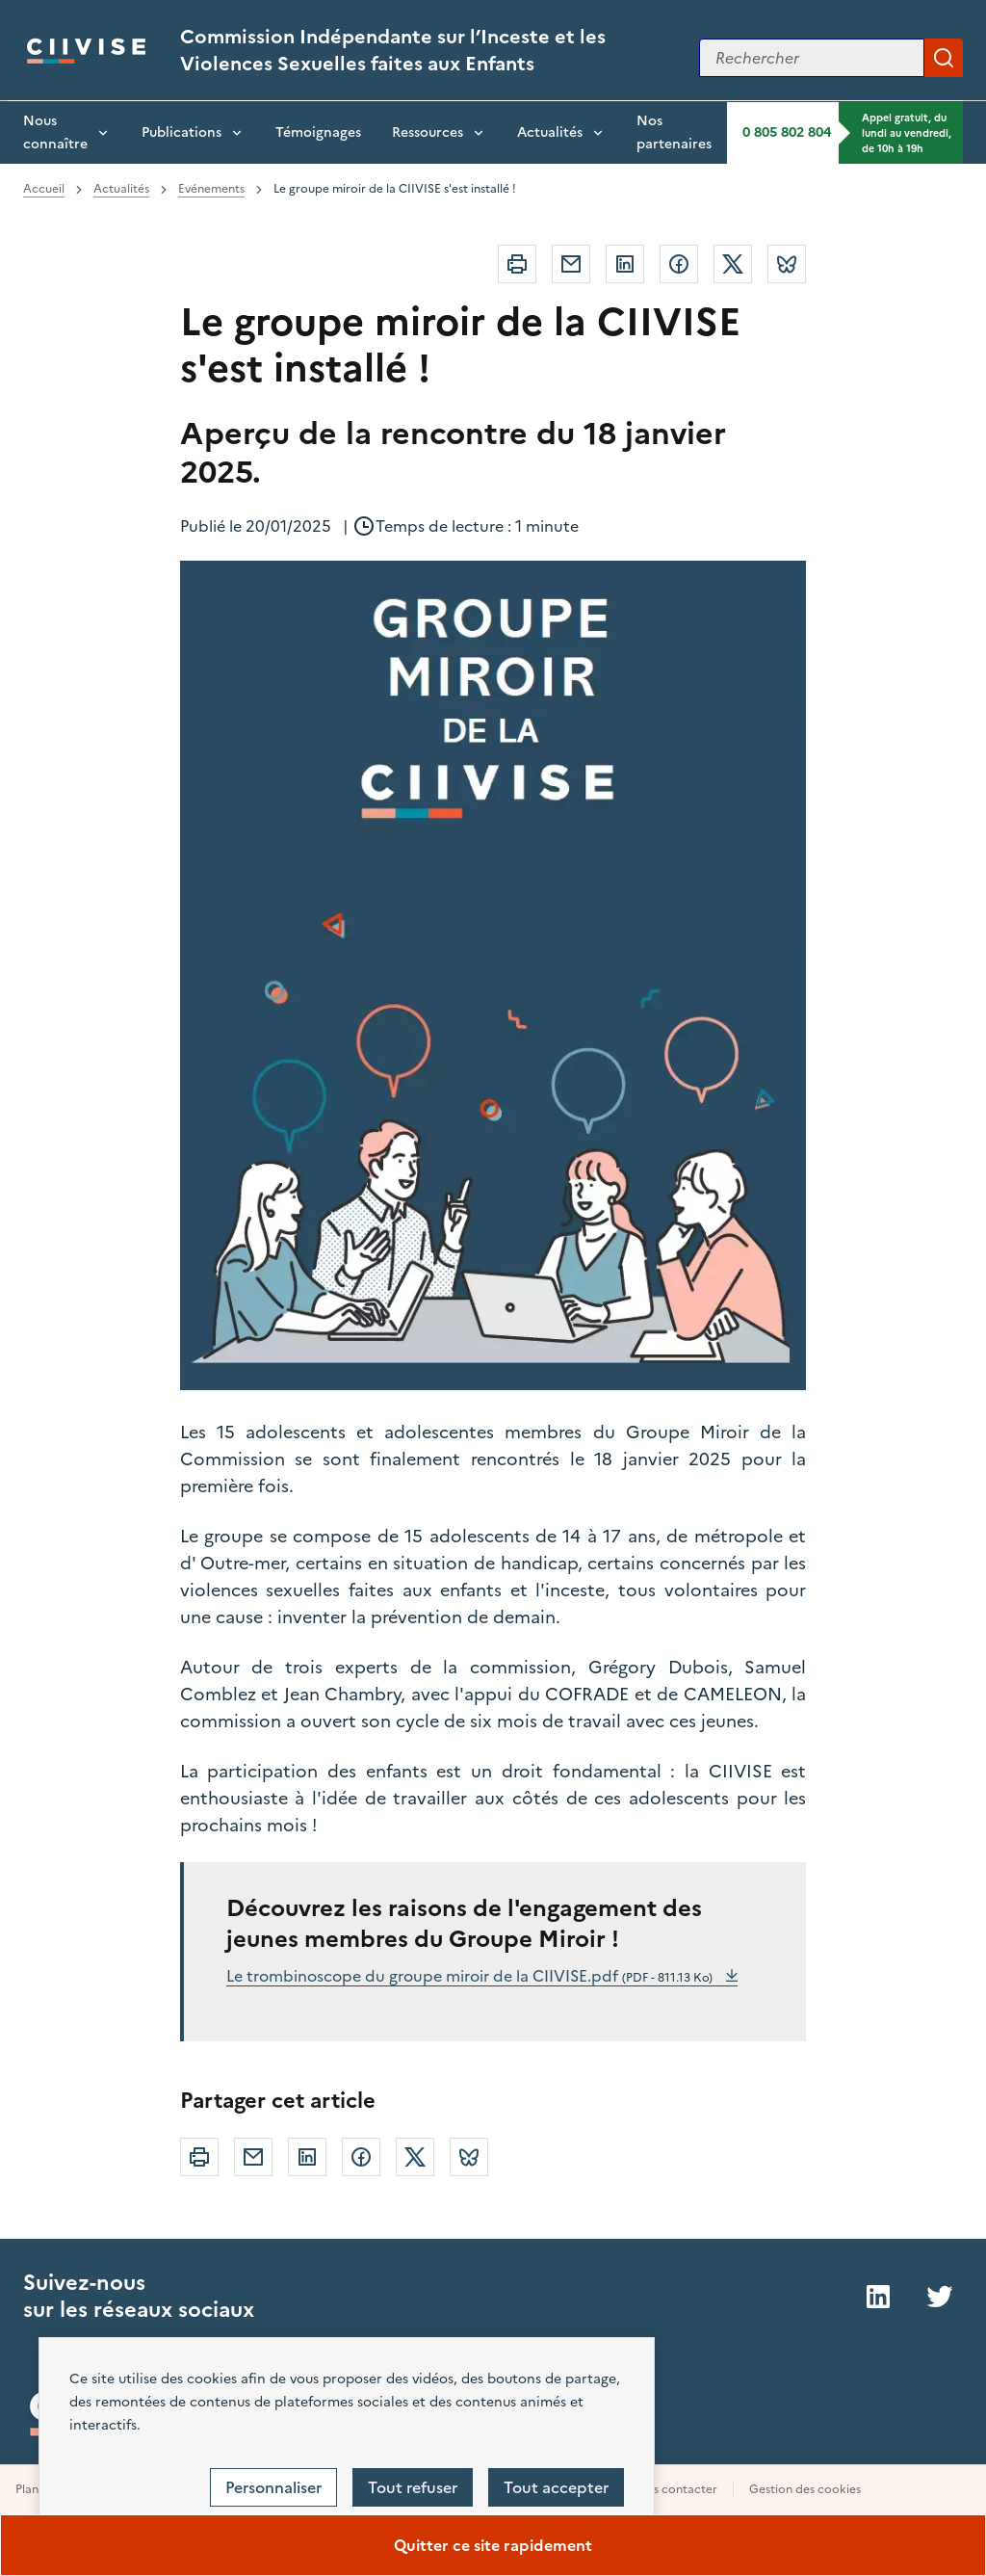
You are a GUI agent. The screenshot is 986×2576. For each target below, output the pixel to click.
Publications (181, 132)
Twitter (733, 264)
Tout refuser (412, 2487)
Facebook (679, 264)
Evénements (211, 188)
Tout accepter (556, 2487)
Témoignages (318, 132)
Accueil (44, 188)
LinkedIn (878, 2297)
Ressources (427, 132)
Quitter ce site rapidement (493, 2545)
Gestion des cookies (805, 2489)
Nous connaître (55, 132)
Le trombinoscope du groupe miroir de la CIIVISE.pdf (471, 1975)
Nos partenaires (674, 132)
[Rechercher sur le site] (811, 58)
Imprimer (517, 264)
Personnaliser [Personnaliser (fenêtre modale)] (273, 2487)
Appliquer (943, 58)
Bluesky (786, 264)
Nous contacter (673, 2489)
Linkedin (625, 264)
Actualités (550, 132)
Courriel (571, 264)
